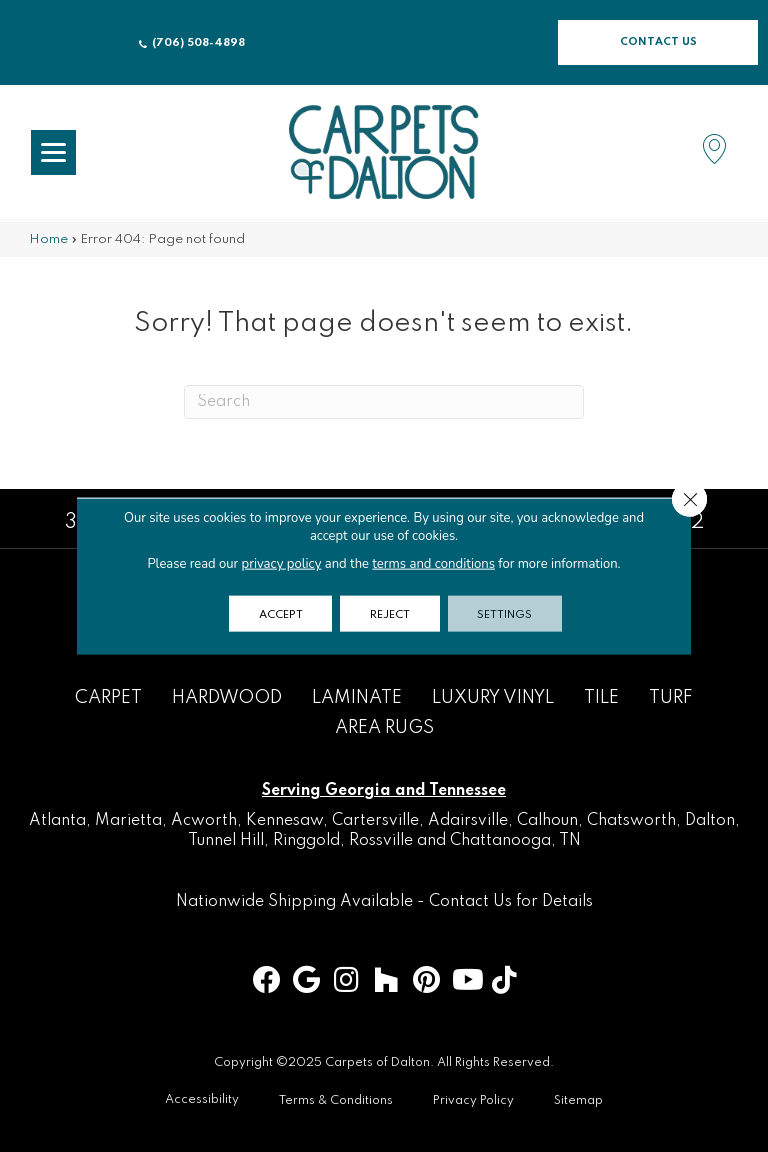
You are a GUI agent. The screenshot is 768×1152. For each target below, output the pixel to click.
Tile (601, 698)
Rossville (381, 841)
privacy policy (281, 564)
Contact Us (470, 902)
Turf (671, 698)
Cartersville (375, 821)
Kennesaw (284, 821)
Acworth (204, 821)
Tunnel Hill (226, 841)
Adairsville (468, 821)
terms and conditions (434, 564)
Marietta (128, 821)
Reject (390, 614)
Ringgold (306, 841)
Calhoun (547, 821)
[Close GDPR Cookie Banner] (689, 500)
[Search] (384, 402)
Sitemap (578, 1101)
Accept (280, 614)
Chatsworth (631, 821)
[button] (658, 42)
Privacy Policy (473, 1101)
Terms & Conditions (336, 1101)
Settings (505, 614)
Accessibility (202, 1100)
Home (48, 239)
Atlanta (57, 821)
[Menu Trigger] (53, 152)
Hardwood (227, 698)
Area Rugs (384, 728)
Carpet (108, 698)
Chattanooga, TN (515, 841)
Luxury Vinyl (493, 698)
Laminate (357, 698)
